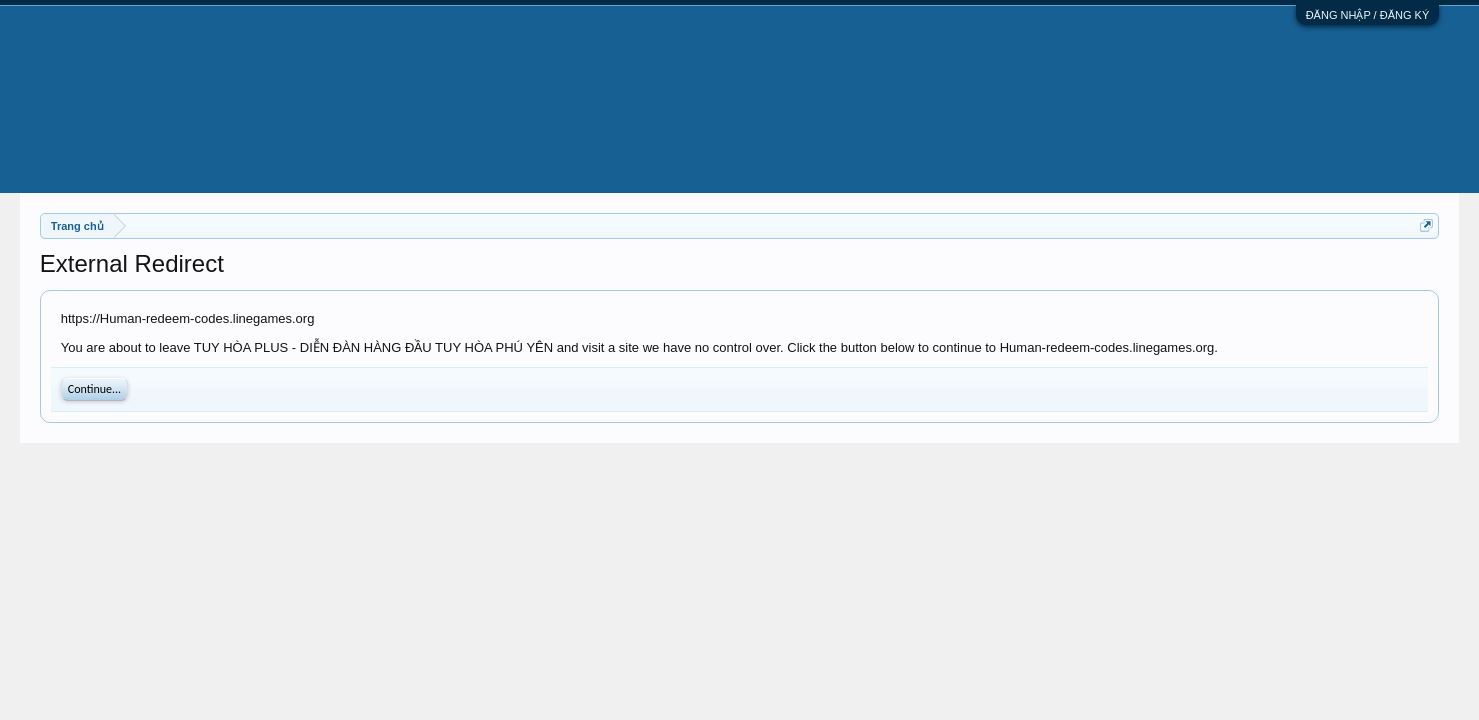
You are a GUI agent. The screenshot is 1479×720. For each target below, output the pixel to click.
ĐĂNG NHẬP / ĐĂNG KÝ (1368, 15)
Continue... (94, 389)
